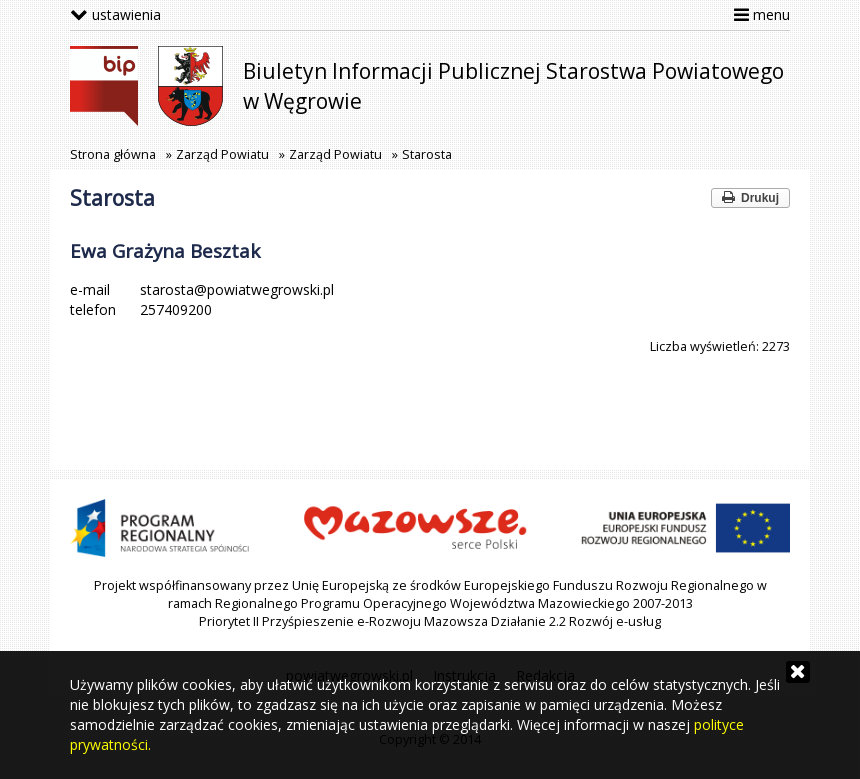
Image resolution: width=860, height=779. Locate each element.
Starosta (427, 154)
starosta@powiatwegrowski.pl (237, 289)
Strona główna (113, 154)
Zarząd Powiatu (222, 154)
